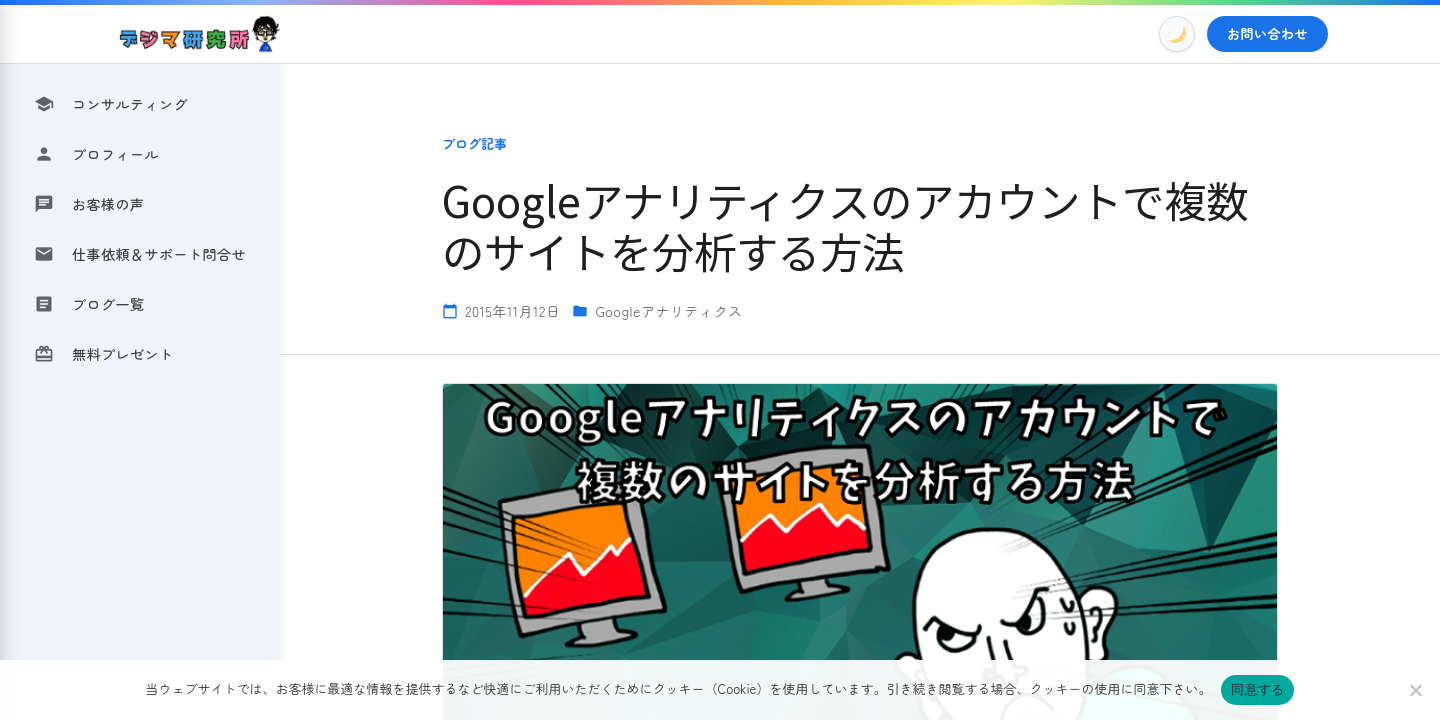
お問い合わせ (1267, 33)
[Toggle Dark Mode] (1177, 34)
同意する (1257, 689)
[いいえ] (1415, 690)
